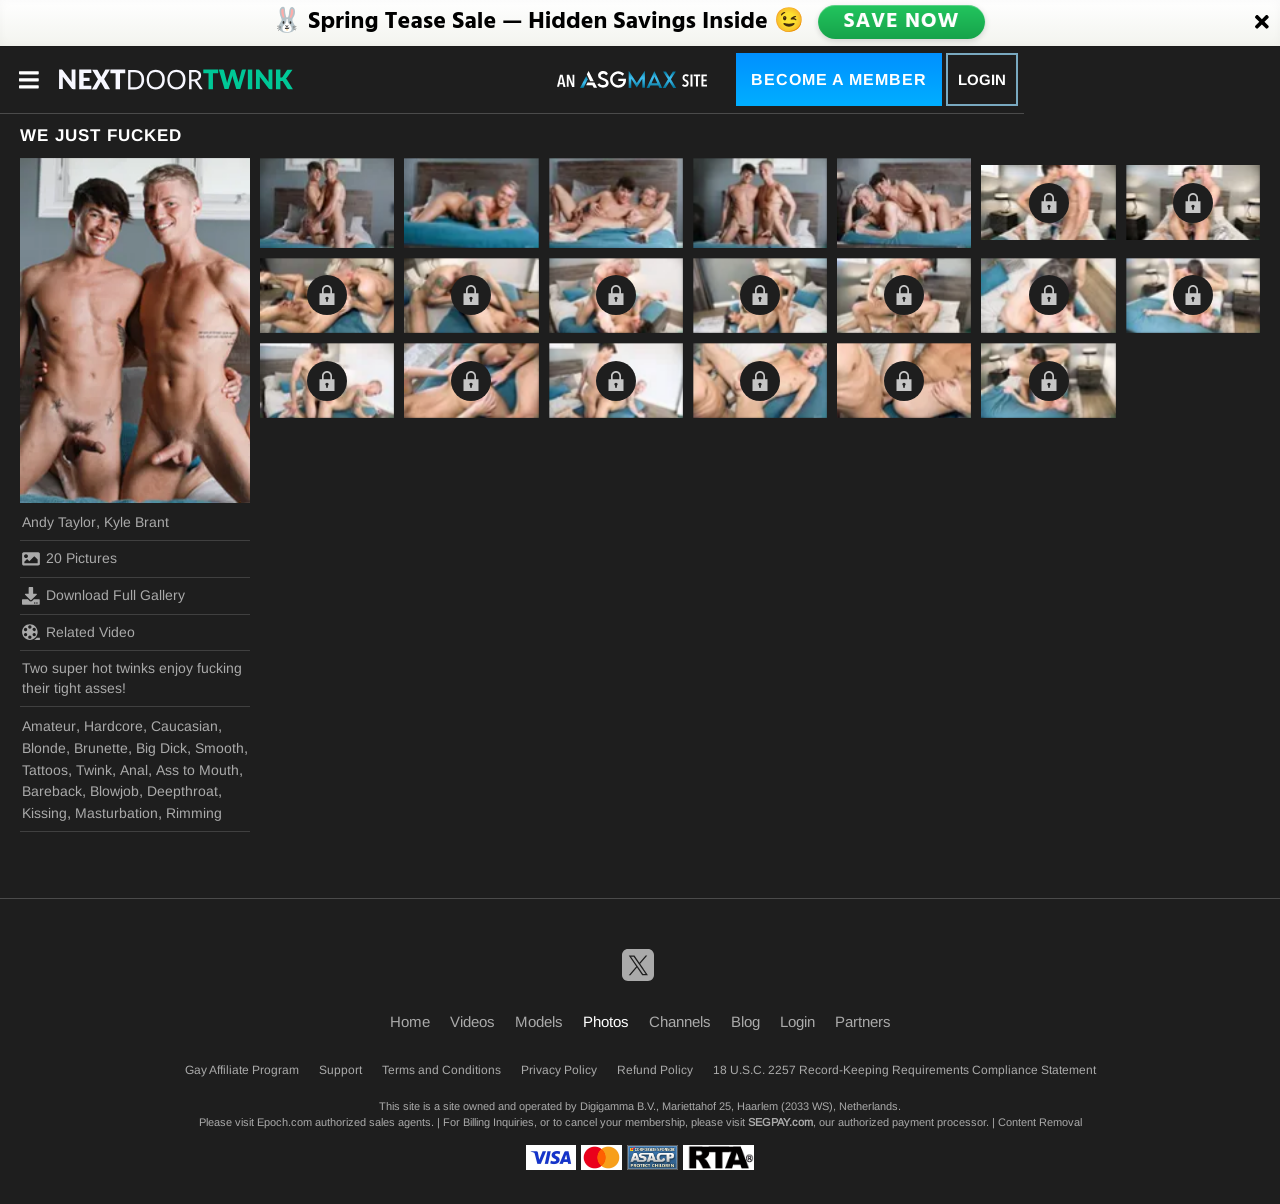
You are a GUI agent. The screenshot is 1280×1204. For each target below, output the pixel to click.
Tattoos (45, 770)
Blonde (44, 748)
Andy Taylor (59, 522)
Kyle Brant (136, 522)
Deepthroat (182, 791)
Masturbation (116, 813)
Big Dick (161, 748)
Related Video (78, 632)
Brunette (101, 748)
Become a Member (839, 79)
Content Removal (1040, 1122)
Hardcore (113, 726)
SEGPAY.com (780, 1122)
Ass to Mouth (197, 770)
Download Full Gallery (103, 596)
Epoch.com (284, 1122)
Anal (134, 770)
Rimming (194, 813)
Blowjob (114, 791)
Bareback (52, 791)
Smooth (219, 748)
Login (982, 79)
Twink (94, 770)
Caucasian (184, 726)
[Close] (1262, 23)
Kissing (44, 813)
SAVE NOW (901, 22)
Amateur (49, 726)
